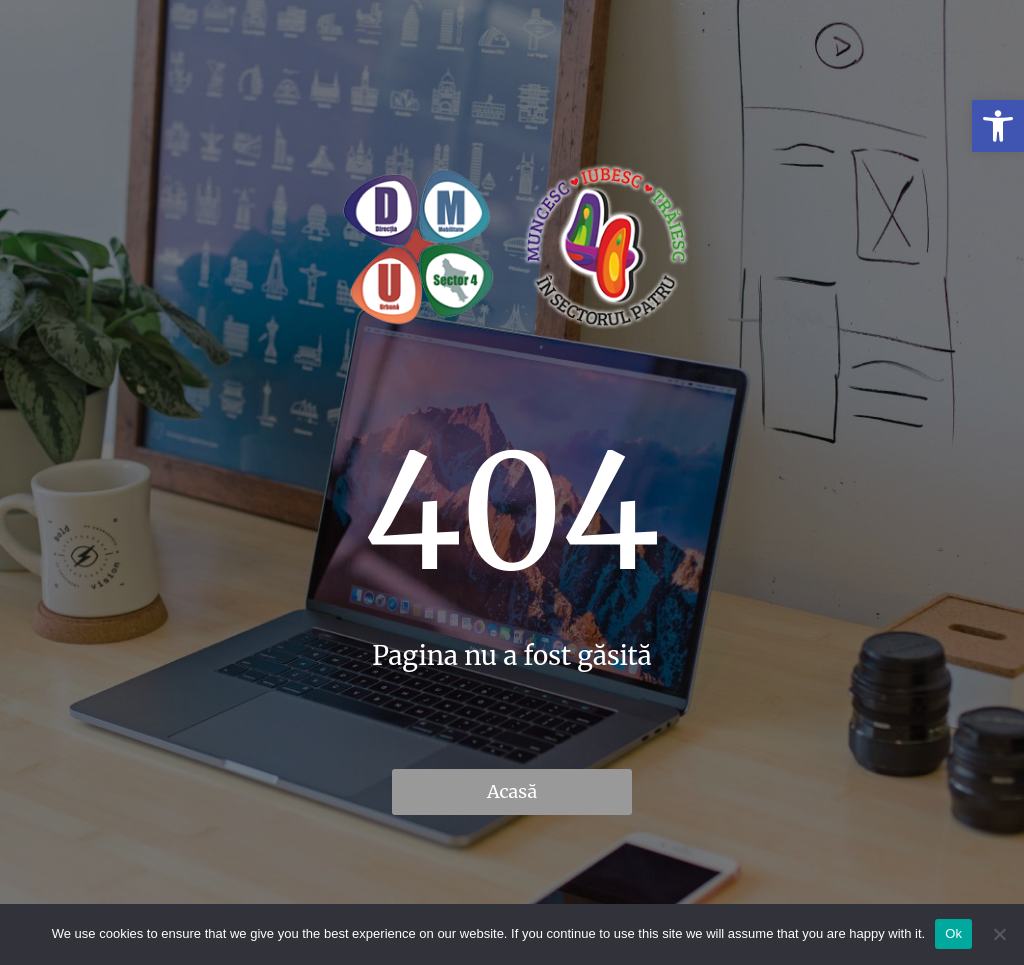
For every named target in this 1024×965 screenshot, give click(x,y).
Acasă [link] (512, 791)
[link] (998, 126)
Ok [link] (953, 933)
